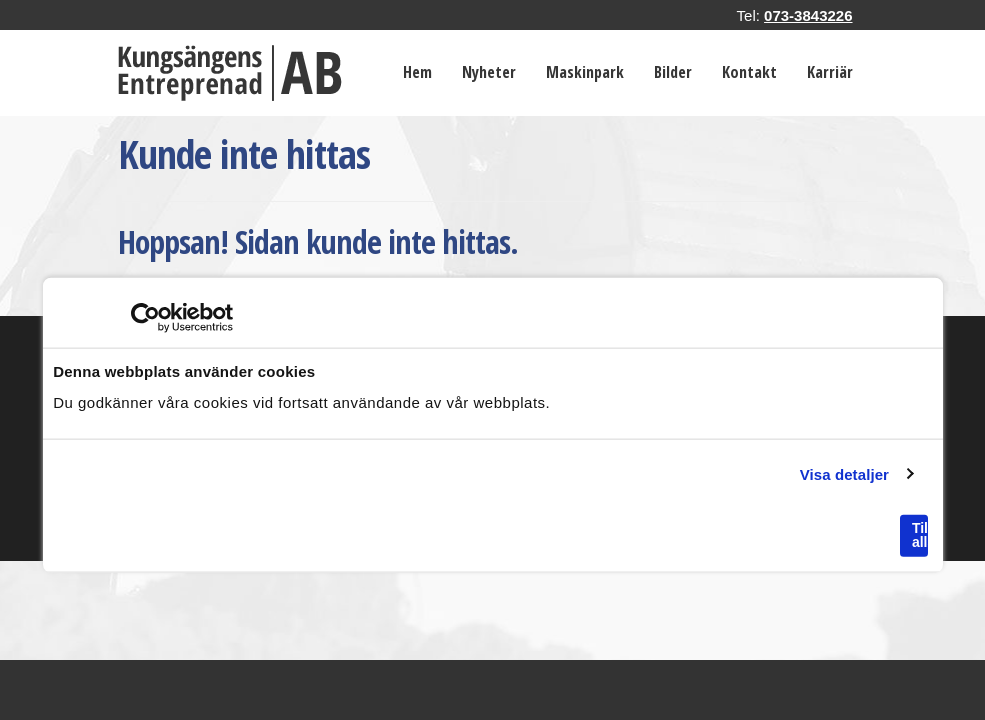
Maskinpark (585, 72)
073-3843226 (808, 15)
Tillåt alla (920, 535)
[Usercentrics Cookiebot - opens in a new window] (145, 318)
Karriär (830, 72)
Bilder (673, 72)
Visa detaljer (844, 473)
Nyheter (489, 72)
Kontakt (749, 72)
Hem (417, 72)
